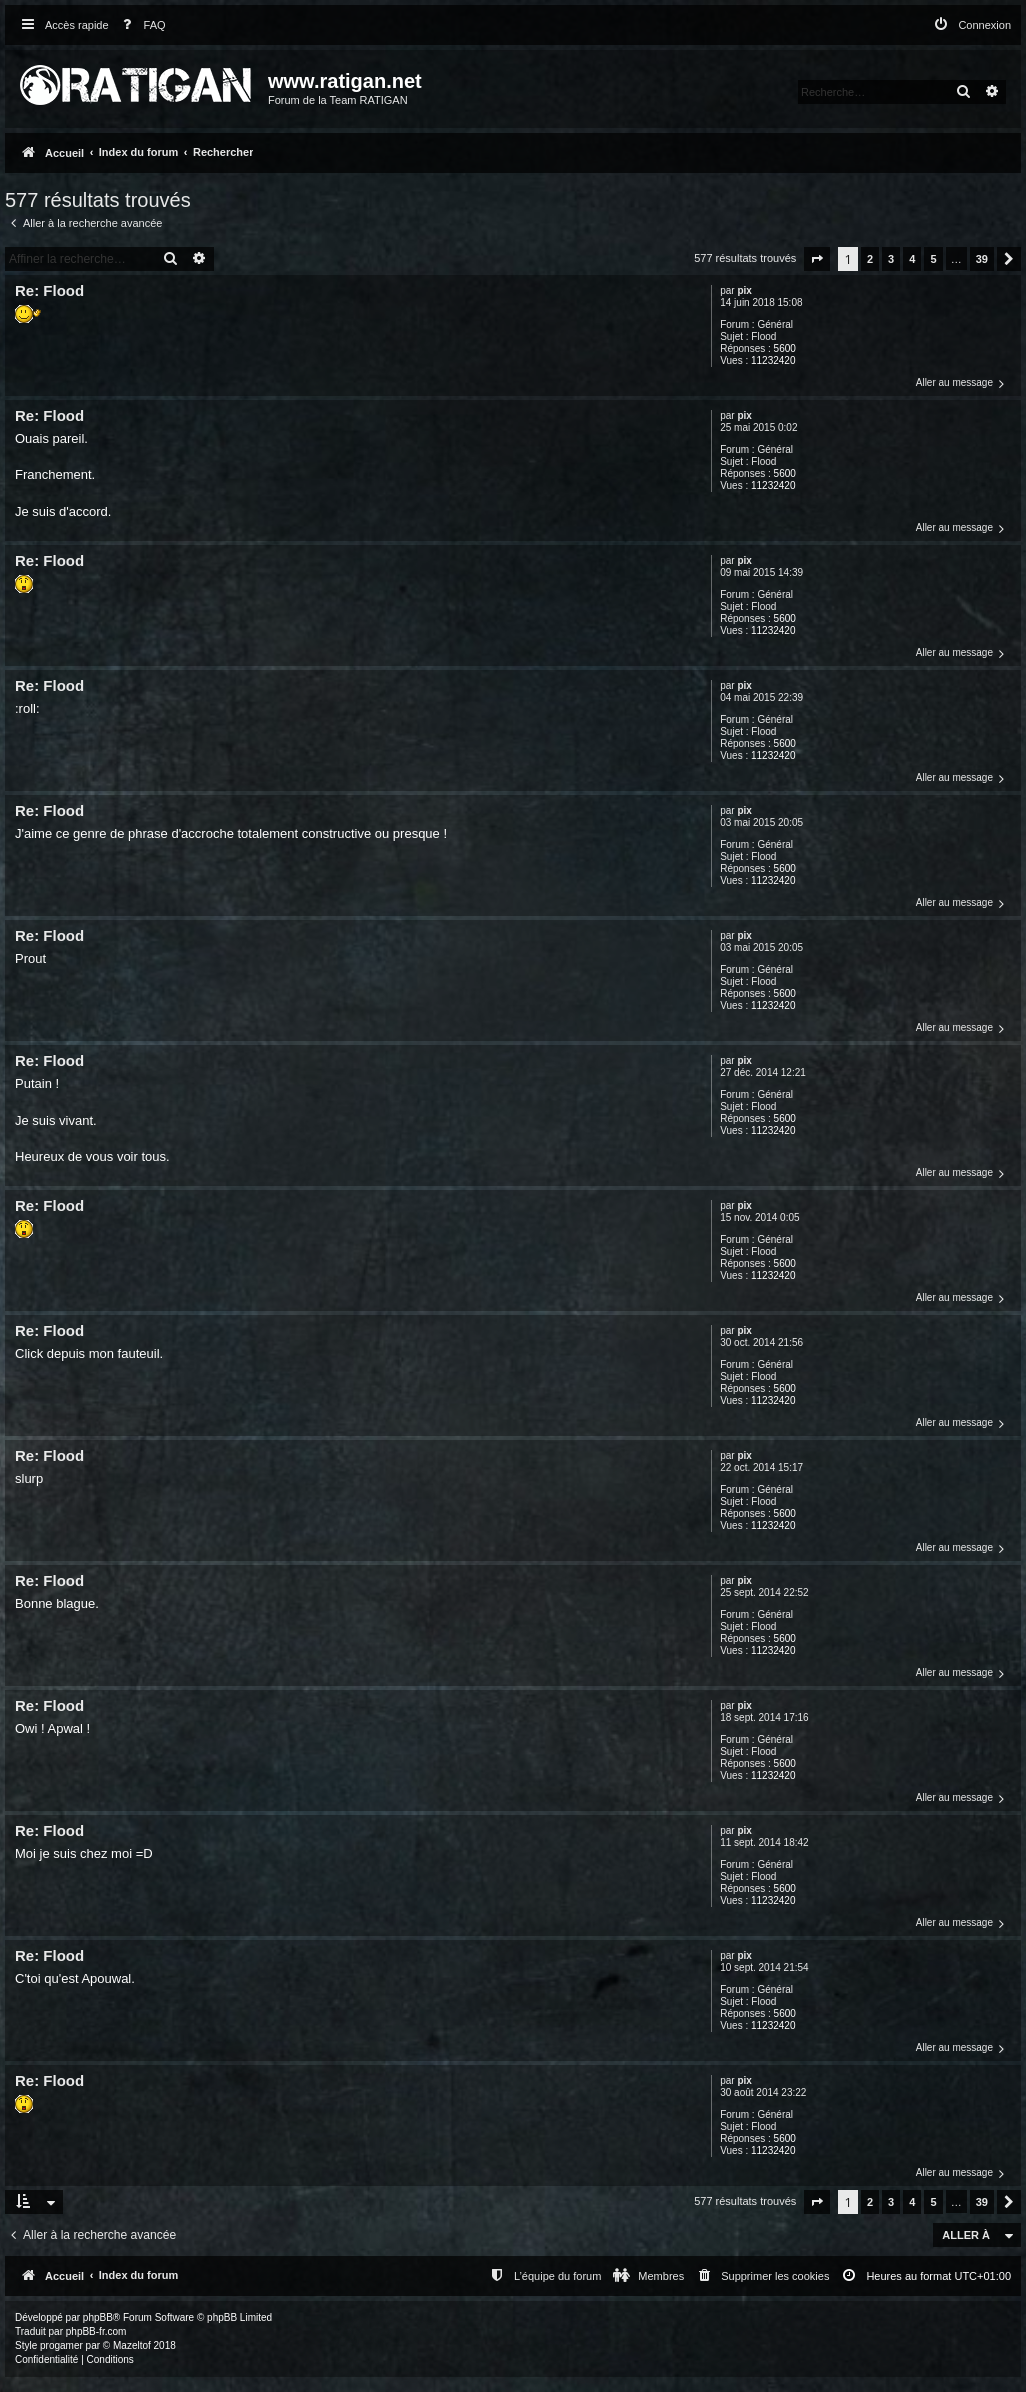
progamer (61, 2345)
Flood (763, 336)
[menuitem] (140, 25)
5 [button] (933, 259)
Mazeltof (132, 2345)
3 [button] (891, 259)
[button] (817, 259)
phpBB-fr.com (96, 2331)
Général (775, 324)
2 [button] (870, 259)
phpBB (98, 2317)
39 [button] (982, 259)
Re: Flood (49, 290)
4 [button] (912, 259)
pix (744, 290)
